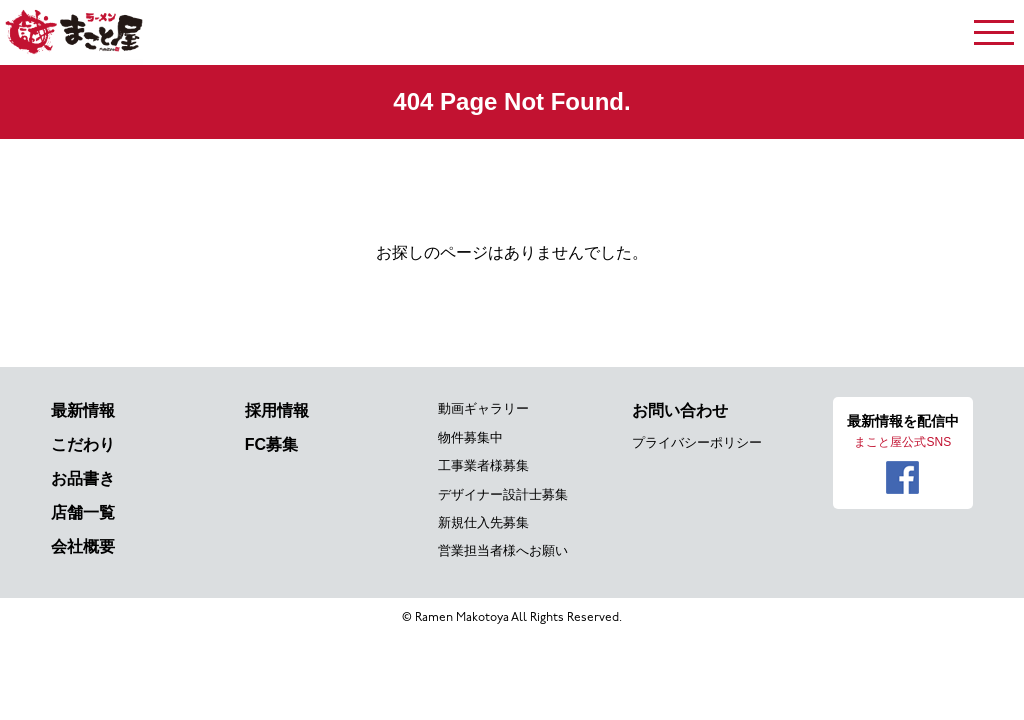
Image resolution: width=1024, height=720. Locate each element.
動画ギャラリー (483, 408)
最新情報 (83, 410)
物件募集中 (470, 437)
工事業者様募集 (483, 465)
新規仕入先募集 (483, 522)
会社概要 (83, 546)
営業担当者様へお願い (503, 550)
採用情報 (277, 410)
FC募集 (271, 444)
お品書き (83, 478)
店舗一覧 (83, 512)
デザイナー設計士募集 (503, 494)
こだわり (83, 444)
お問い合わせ (680, 410)
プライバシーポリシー (697, 442)
